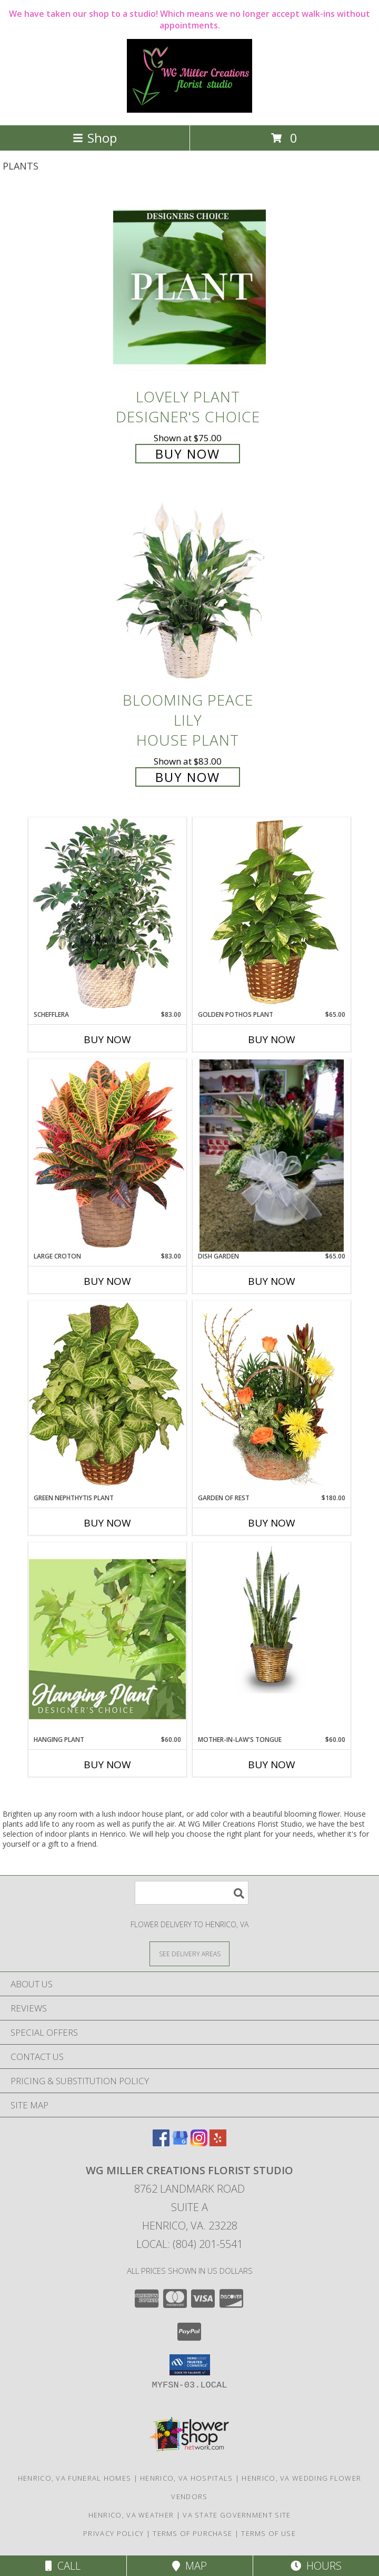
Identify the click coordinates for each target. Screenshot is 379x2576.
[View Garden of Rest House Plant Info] (272, 1397)
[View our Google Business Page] (180, 2143)
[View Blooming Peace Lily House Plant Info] (189, 591)
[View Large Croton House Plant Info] (107, 1155)
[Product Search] (191, 1893)
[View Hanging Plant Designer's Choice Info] (107, 1639)
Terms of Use (268, 2533)
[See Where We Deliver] (189, 1953)
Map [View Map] (189, 2566)
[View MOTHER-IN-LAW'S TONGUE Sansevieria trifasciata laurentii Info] (272, 1618)
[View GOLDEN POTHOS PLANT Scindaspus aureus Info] (272, 913)
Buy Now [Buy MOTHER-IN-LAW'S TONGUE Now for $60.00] (271, 1764)
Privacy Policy (113, 2533)
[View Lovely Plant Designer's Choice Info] (189, 287)
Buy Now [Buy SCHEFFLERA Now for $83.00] (107, 1039)
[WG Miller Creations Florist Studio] (189, 110)
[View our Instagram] (199, 2143)
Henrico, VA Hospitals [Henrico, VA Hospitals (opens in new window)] (186, 2478)
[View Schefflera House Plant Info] (107, 913)
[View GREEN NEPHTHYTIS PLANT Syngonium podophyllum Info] (107, 1396)
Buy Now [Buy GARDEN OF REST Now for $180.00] (271, 1523)
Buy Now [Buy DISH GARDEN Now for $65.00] (271, 1281)
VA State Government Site (237, 2515)
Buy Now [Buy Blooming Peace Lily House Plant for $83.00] (187, 777)
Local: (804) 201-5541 (189, 2244)
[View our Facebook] (161, 2143)
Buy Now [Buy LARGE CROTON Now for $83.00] (107, 1281)
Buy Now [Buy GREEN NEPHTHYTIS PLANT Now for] (107, 1523)
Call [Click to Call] (63, 2566)
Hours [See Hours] (316, 2566)
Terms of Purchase (192, 2533)
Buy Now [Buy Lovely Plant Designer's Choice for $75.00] (187, 453)
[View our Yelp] (218, 2143)
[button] (189, 2364)
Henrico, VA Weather (131, 2515)
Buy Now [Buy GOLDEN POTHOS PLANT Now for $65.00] (271, 1039)
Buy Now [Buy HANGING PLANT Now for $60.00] (107, 1764)
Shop (95, 137)
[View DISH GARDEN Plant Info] (272, 1155)
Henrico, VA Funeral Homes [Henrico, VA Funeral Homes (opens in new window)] (75, 2478)
